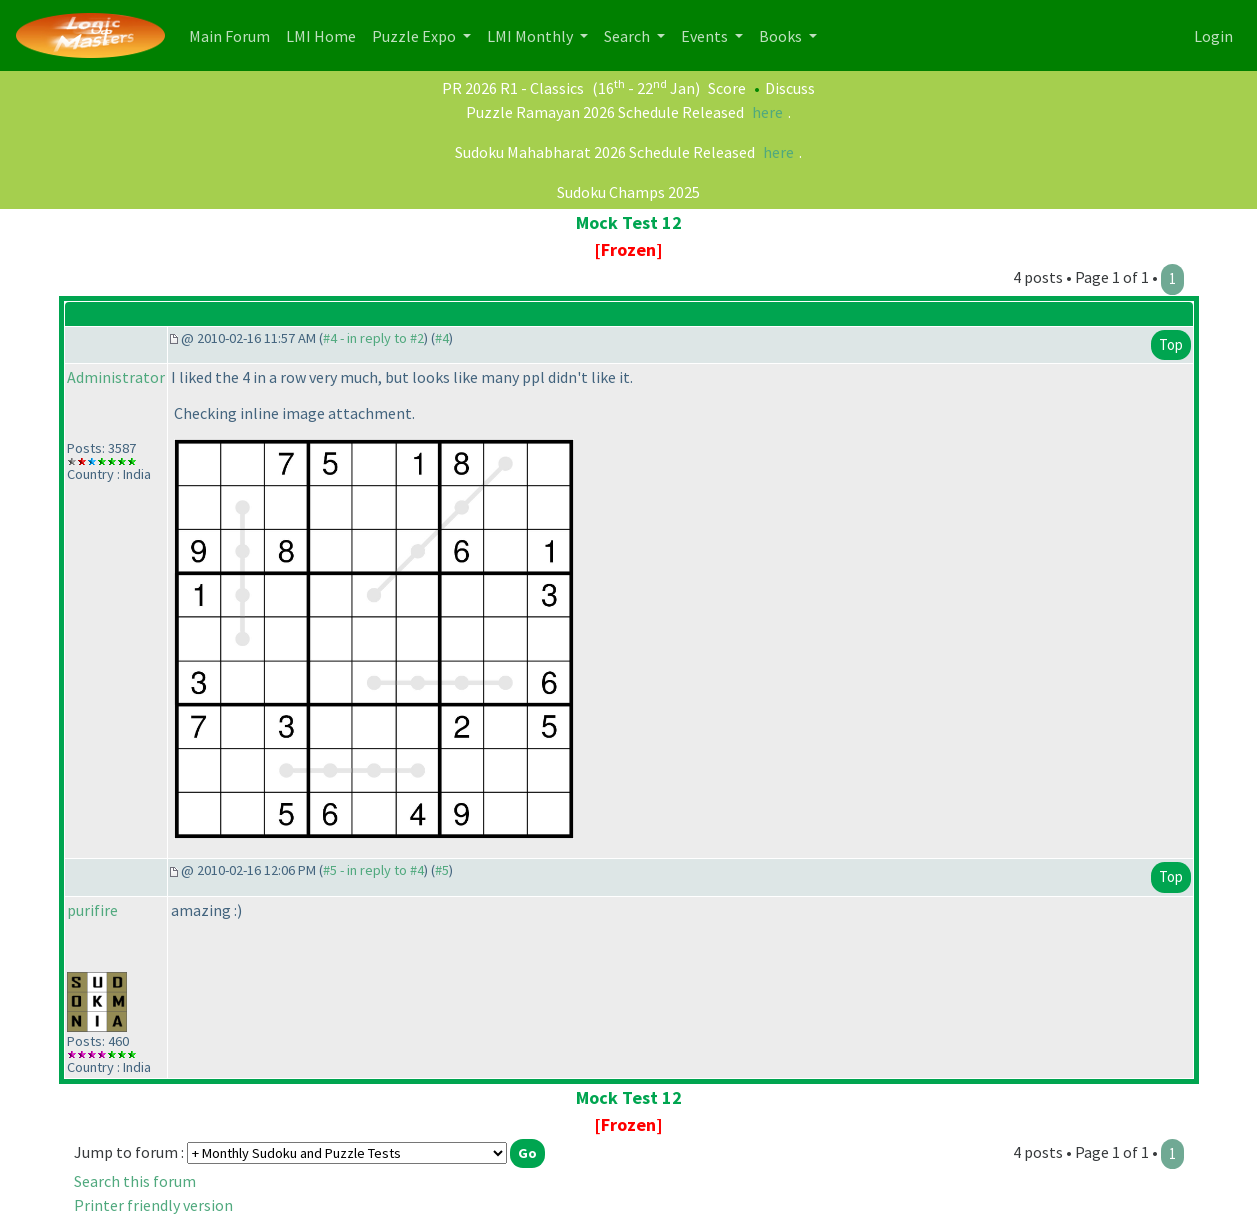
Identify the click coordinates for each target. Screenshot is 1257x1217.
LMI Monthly (531, 36)
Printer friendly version (153, 1205)
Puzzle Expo (415, 36)
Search (628, 36)
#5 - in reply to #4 (373, 870)
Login (1213, 36)
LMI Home (325, 34)
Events (706, 36)
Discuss (790, 88)
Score (727, 88)
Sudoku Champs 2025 (628, 192)
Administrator (116, 377)
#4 (442, 338)
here (767, 112)
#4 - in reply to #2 (373, 338)
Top (1171, 344)
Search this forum (135, 1181)
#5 (442, 870)
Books (782, 36)
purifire (92, 910)
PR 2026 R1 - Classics (513, 88)
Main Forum (233, 34)
